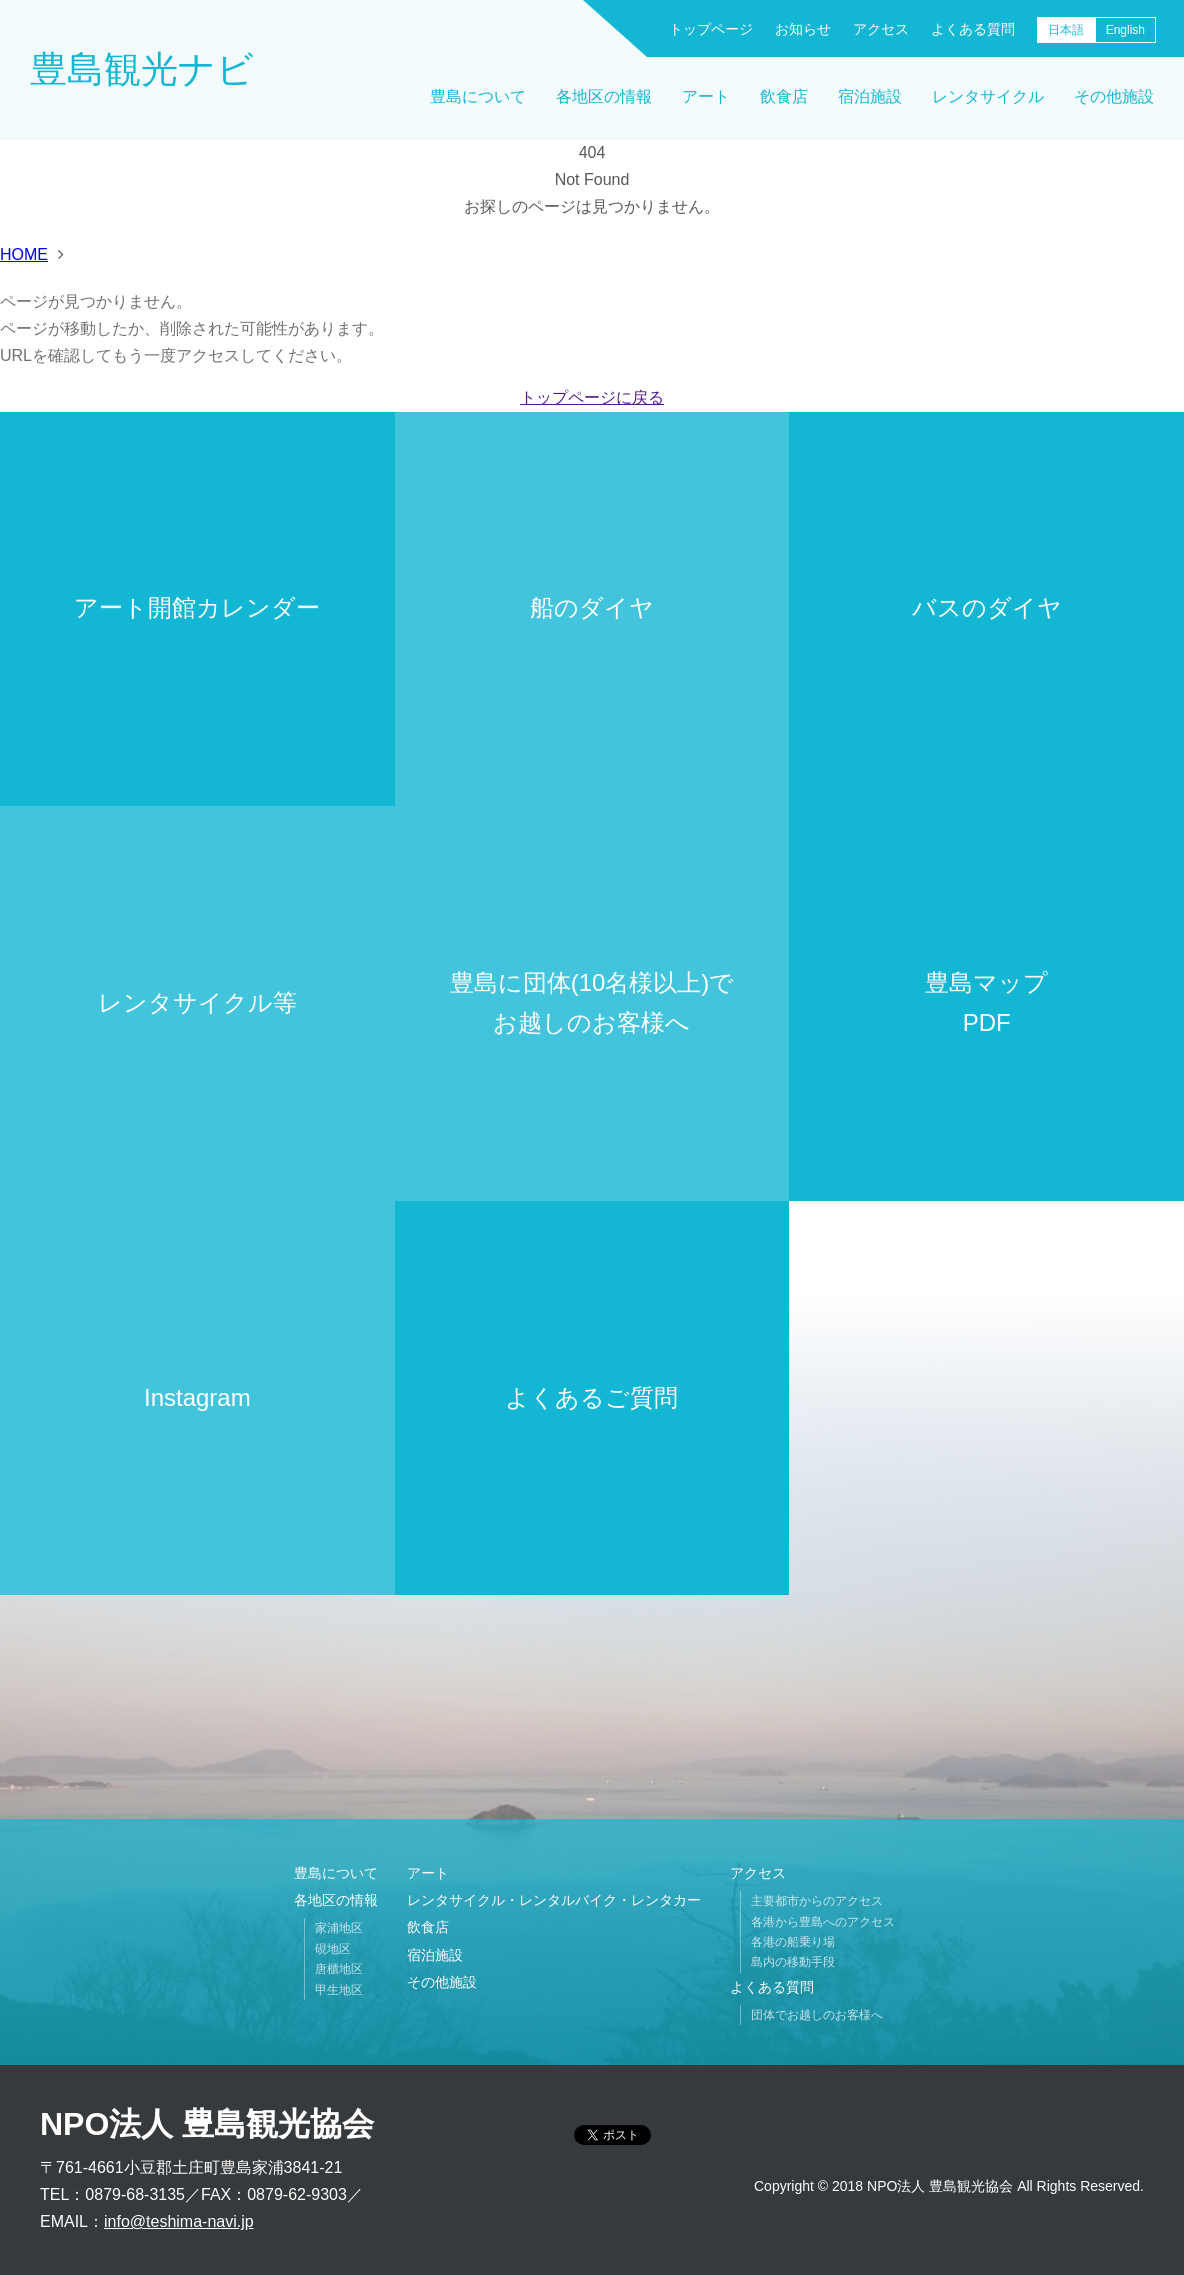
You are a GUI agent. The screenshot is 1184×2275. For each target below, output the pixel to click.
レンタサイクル (988, 96)
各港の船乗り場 (793, 1942)
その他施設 (1114, 96)
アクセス (881, 29)
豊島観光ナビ (142, 69)
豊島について (478, 96)
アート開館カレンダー (197, 607)
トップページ (711, 29)
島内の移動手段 (793, 1962)
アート (706, 96)
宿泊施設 (870, 96)
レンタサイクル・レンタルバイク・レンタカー (554, 1900)
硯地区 (333, 1949)
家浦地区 (339, 1928)
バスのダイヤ (987, 607)
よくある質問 (973, 29)
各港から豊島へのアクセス (823, 1922)
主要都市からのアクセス (817, 1901)
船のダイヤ (592, 607)
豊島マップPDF (986, 1003)
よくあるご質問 (591, 1397)
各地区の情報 (604, 96)
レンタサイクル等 (197, 1002)
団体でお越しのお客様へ (817, 2015)
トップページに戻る (592, 397)
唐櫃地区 (339, 1969)
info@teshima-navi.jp (179, 2221)
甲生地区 (339, 1990)
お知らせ (803, 29)
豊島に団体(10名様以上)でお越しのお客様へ (592, 1003)
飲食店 (784, 96)
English (1125, 30)
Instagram (197, 1397)
